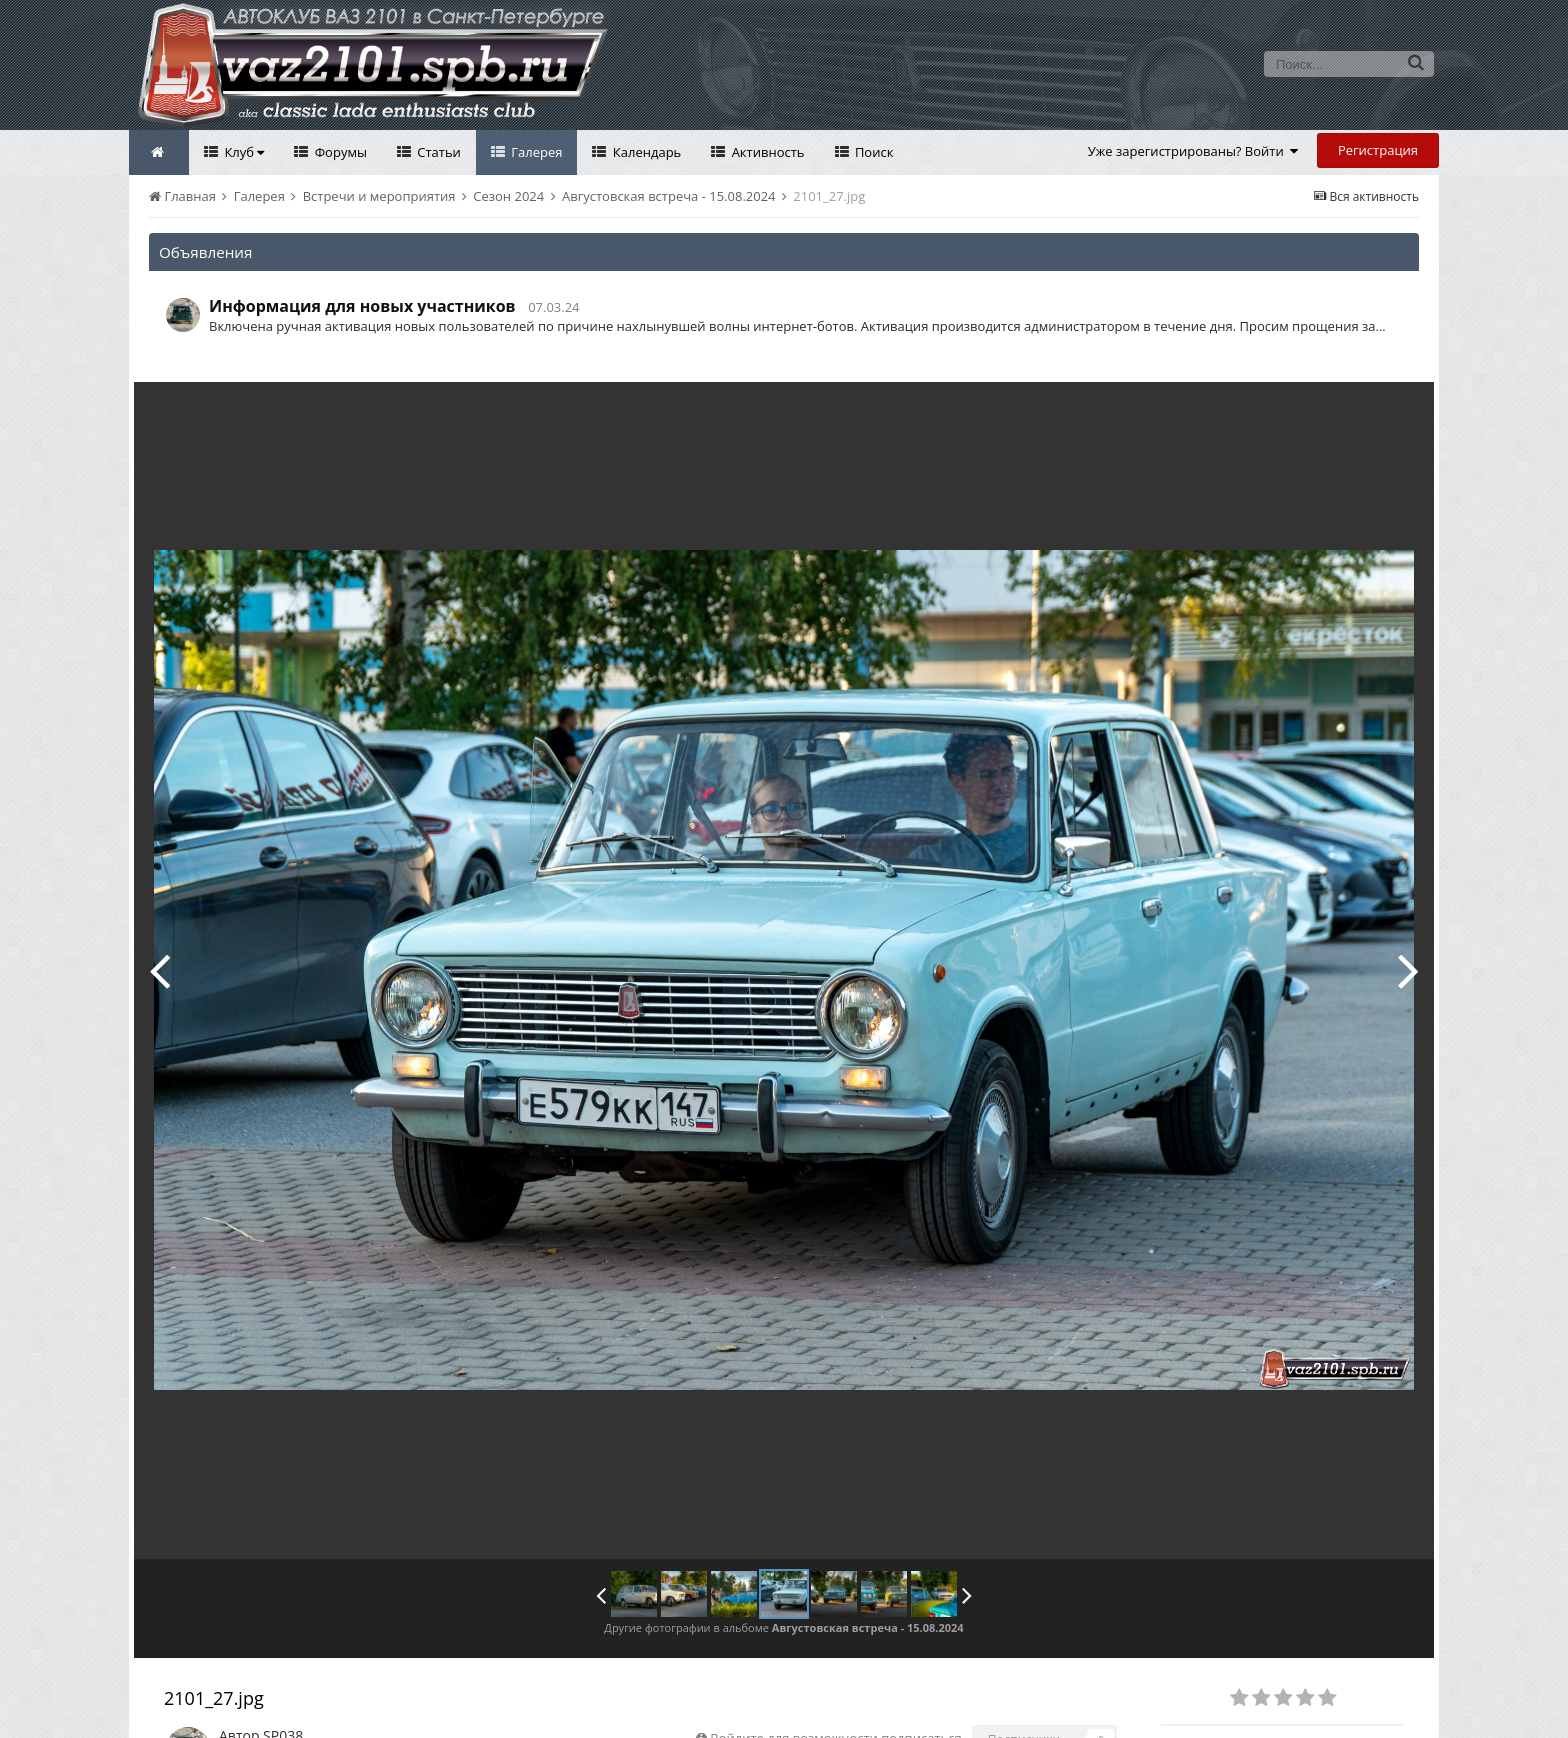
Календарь (645, 152)
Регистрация (1378, 150)
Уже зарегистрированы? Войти (1193, 151)
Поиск (873, 152)
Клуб (242, 152)
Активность (766, 152)
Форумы (339, 152)
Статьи (437, 152)
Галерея (535, 152)
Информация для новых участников (362, 306)
